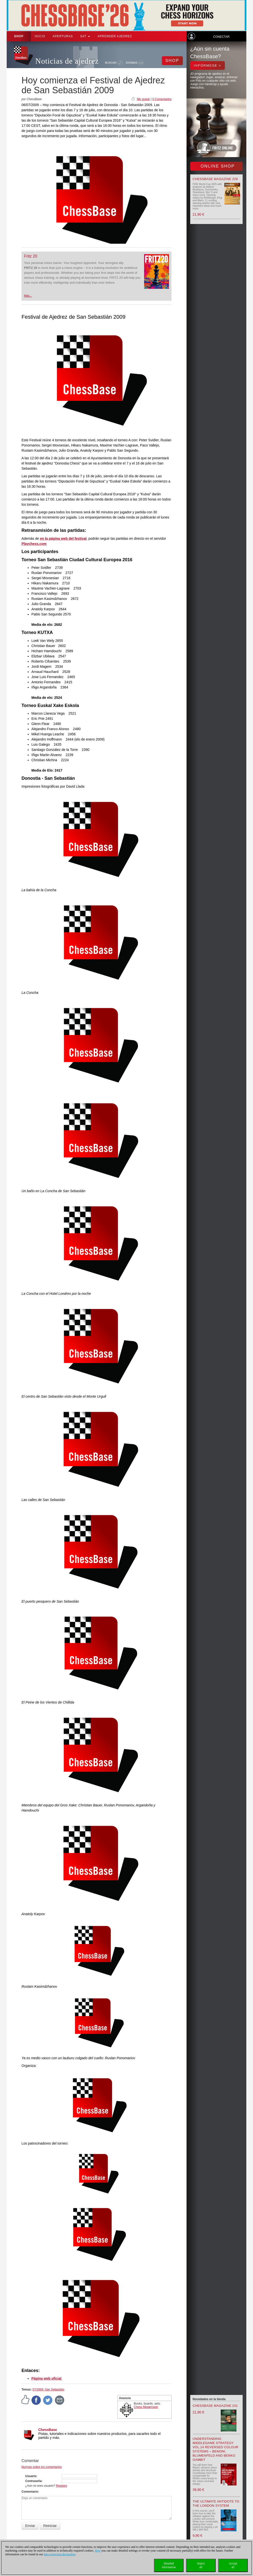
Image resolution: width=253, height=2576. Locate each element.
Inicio (40, 36)
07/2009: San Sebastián (48, 2389)
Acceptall (233, 2565)
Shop (18, 36)
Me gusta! (143, 99)
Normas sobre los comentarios (41, 2467)
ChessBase (47, 2430)
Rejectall (201, 2565)
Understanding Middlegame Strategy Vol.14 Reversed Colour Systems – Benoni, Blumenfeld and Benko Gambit (215, 2449)
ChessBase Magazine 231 (215, 2406)
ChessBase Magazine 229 (215, 179)
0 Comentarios (161, 99)
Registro (61, 2485)
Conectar (221, 36)
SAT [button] (85, 36)
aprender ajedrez (114, 36)
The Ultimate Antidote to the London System (216, 2503)
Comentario (29, 2491)
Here (98, 2550)
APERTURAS (63, 36)
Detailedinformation (169, 2565)
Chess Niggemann (146, 2407)
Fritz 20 (30, 256)
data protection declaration (59, 2554)
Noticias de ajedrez (67, 61)
